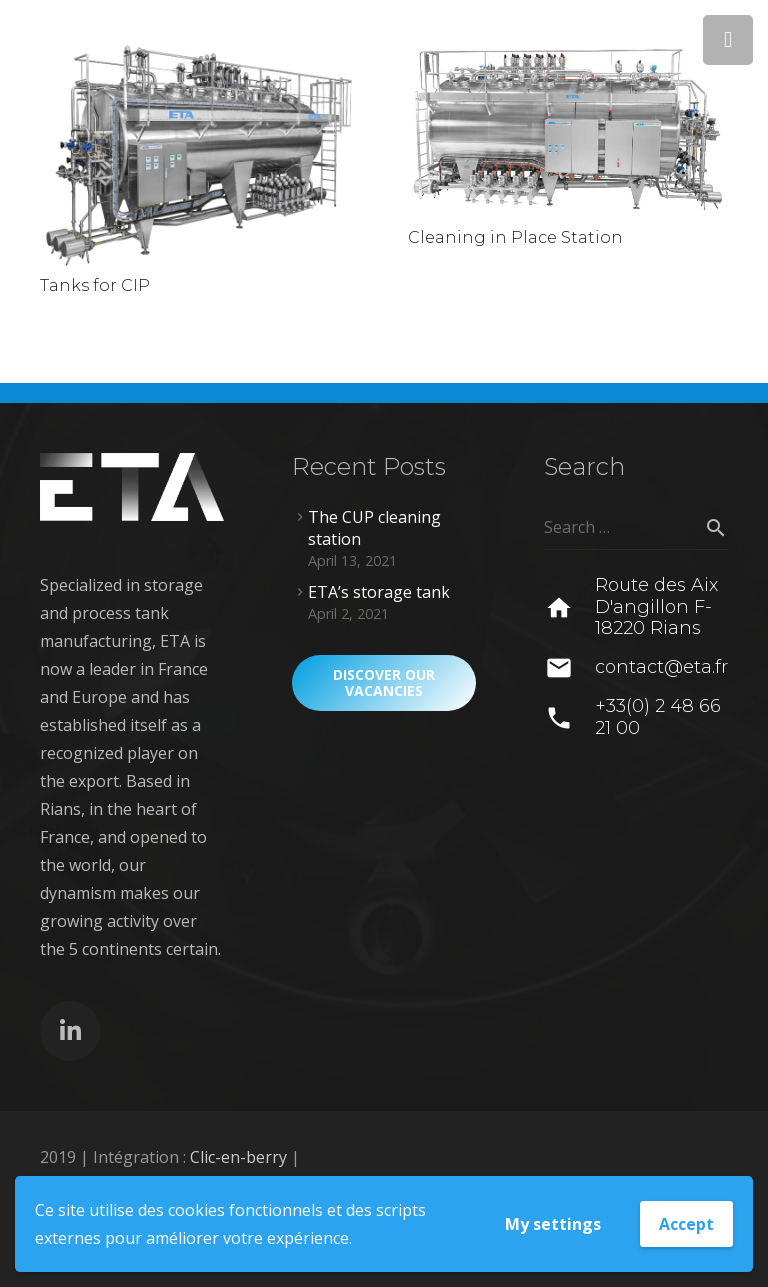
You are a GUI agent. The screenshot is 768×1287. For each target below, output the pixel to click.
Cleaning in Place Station (515, 237)
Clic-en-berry (238, 1157)
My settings (553, 1224)
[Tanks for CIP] (200, 154)
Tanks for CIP (95, 285)
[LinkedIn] (70, 1031)
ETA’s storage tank (379, 592)
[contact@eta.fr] (569, 668)
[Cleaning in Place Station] (568, 130)
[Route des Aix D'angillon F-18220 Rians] (569, 608)
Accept (686, 1224)
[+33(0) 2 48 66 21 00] (569, 718)
